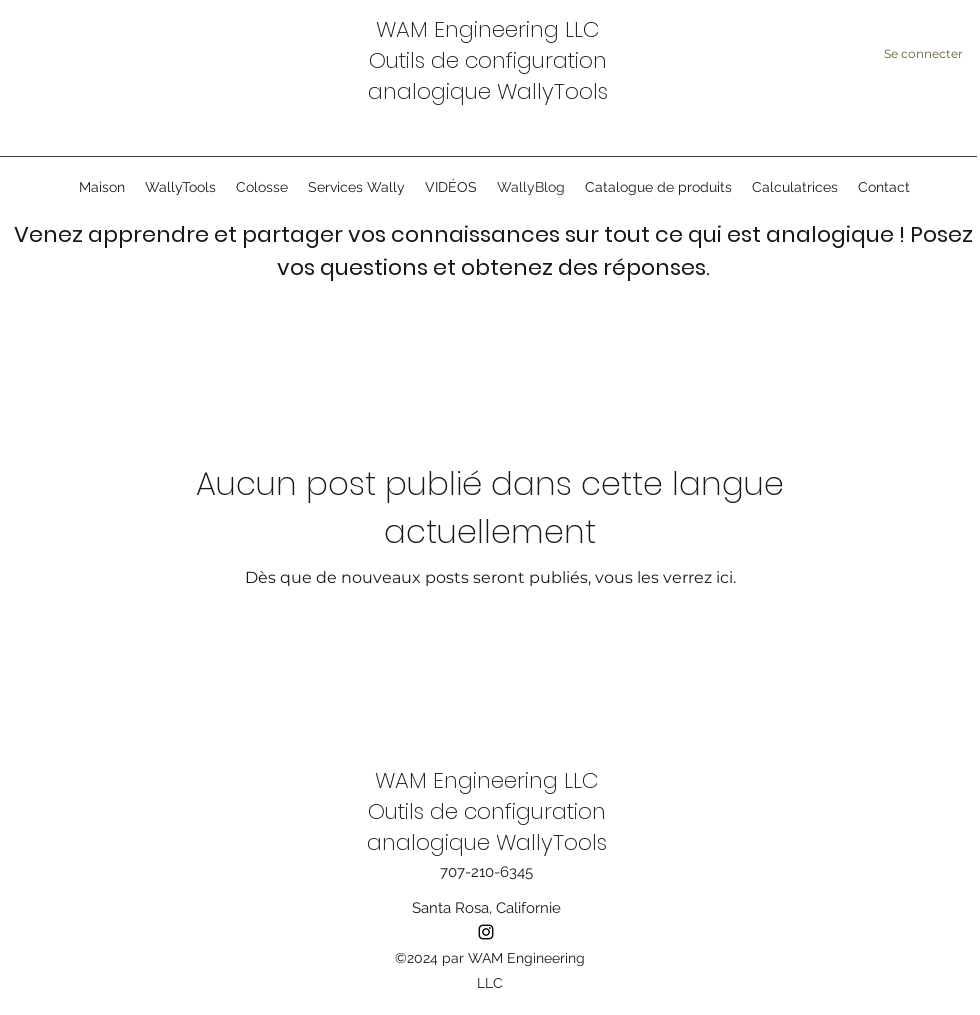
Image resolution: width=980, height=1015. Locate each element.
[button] (356, 187)
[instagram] (486, 932)
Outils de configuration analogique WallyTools (488, 76)
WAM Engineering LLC (488, 29)
